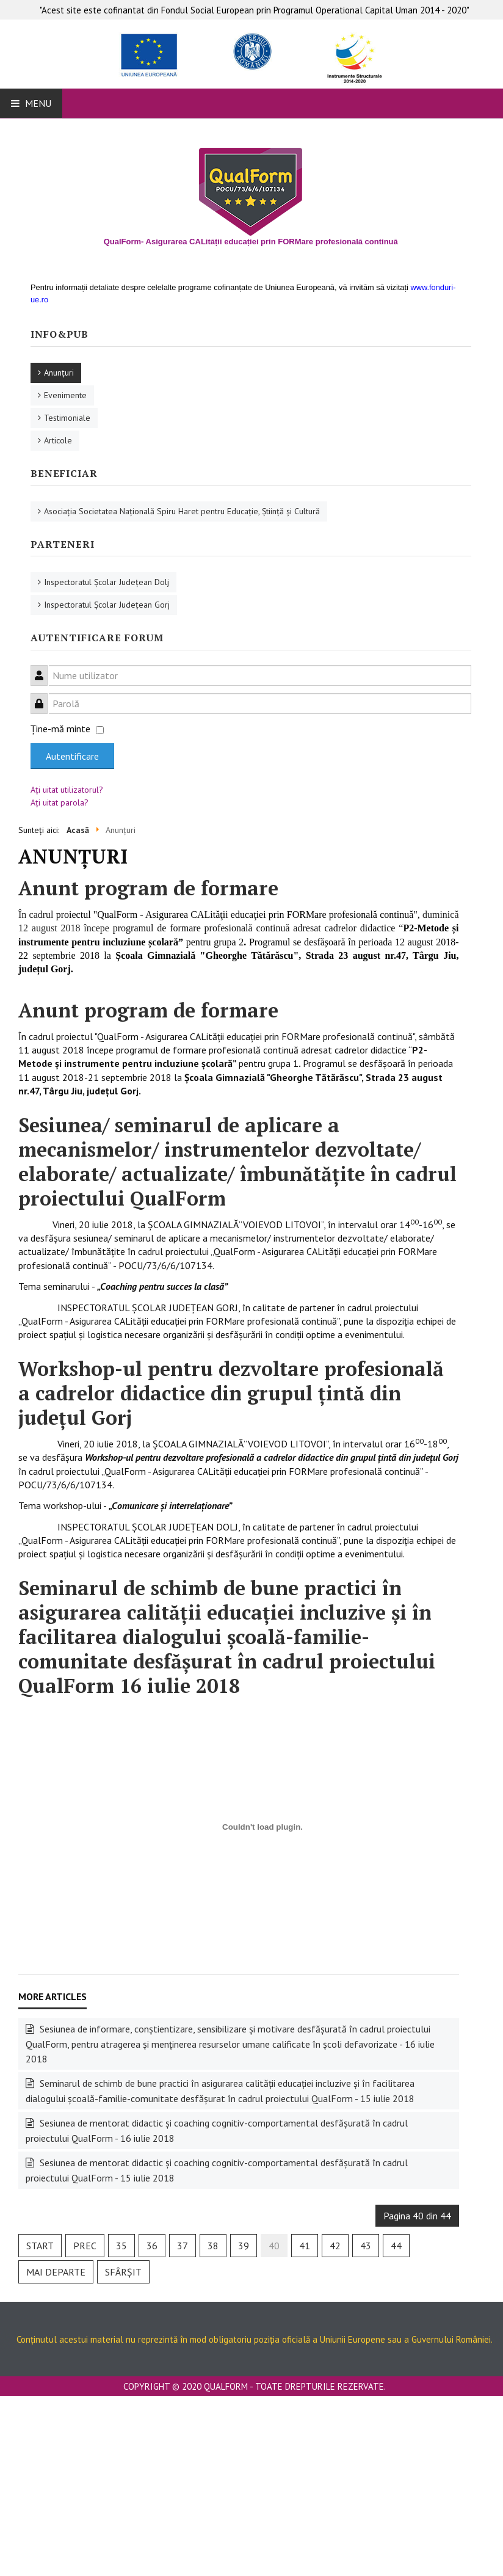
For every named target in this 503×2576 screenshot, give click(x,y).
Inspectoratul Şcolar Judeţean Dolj (106, 582)
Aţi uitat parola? (60, 802)
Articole (58, 440)
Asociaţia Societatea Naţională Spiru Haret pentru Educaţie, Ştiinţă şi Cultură (182, 511)
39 (243, 2245)
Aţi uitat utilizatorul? (67, 789)
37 (182, 2245)
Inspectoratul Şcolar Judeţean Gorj (107, 604)
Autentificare (72, 756)
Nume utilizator (43, 668)
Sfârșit (123, 2272)
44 (396, 2245)
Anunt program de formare (148, 888)
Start (40, 2245)
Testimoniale (67, 417)
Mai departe (55, 2272)
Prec (84, 2245)
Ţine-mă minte (60, 728)
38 (213, 2245)
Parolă (43, 696)
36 (152, 2245)
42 (335, 2245)
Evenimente (65, 395)
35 (121, 2245)
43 (365, 2245)
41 (304, 2245)
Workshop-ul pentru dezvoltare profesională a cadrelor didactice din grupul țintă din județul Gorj (231, 1393)
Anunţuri (59, 372)
